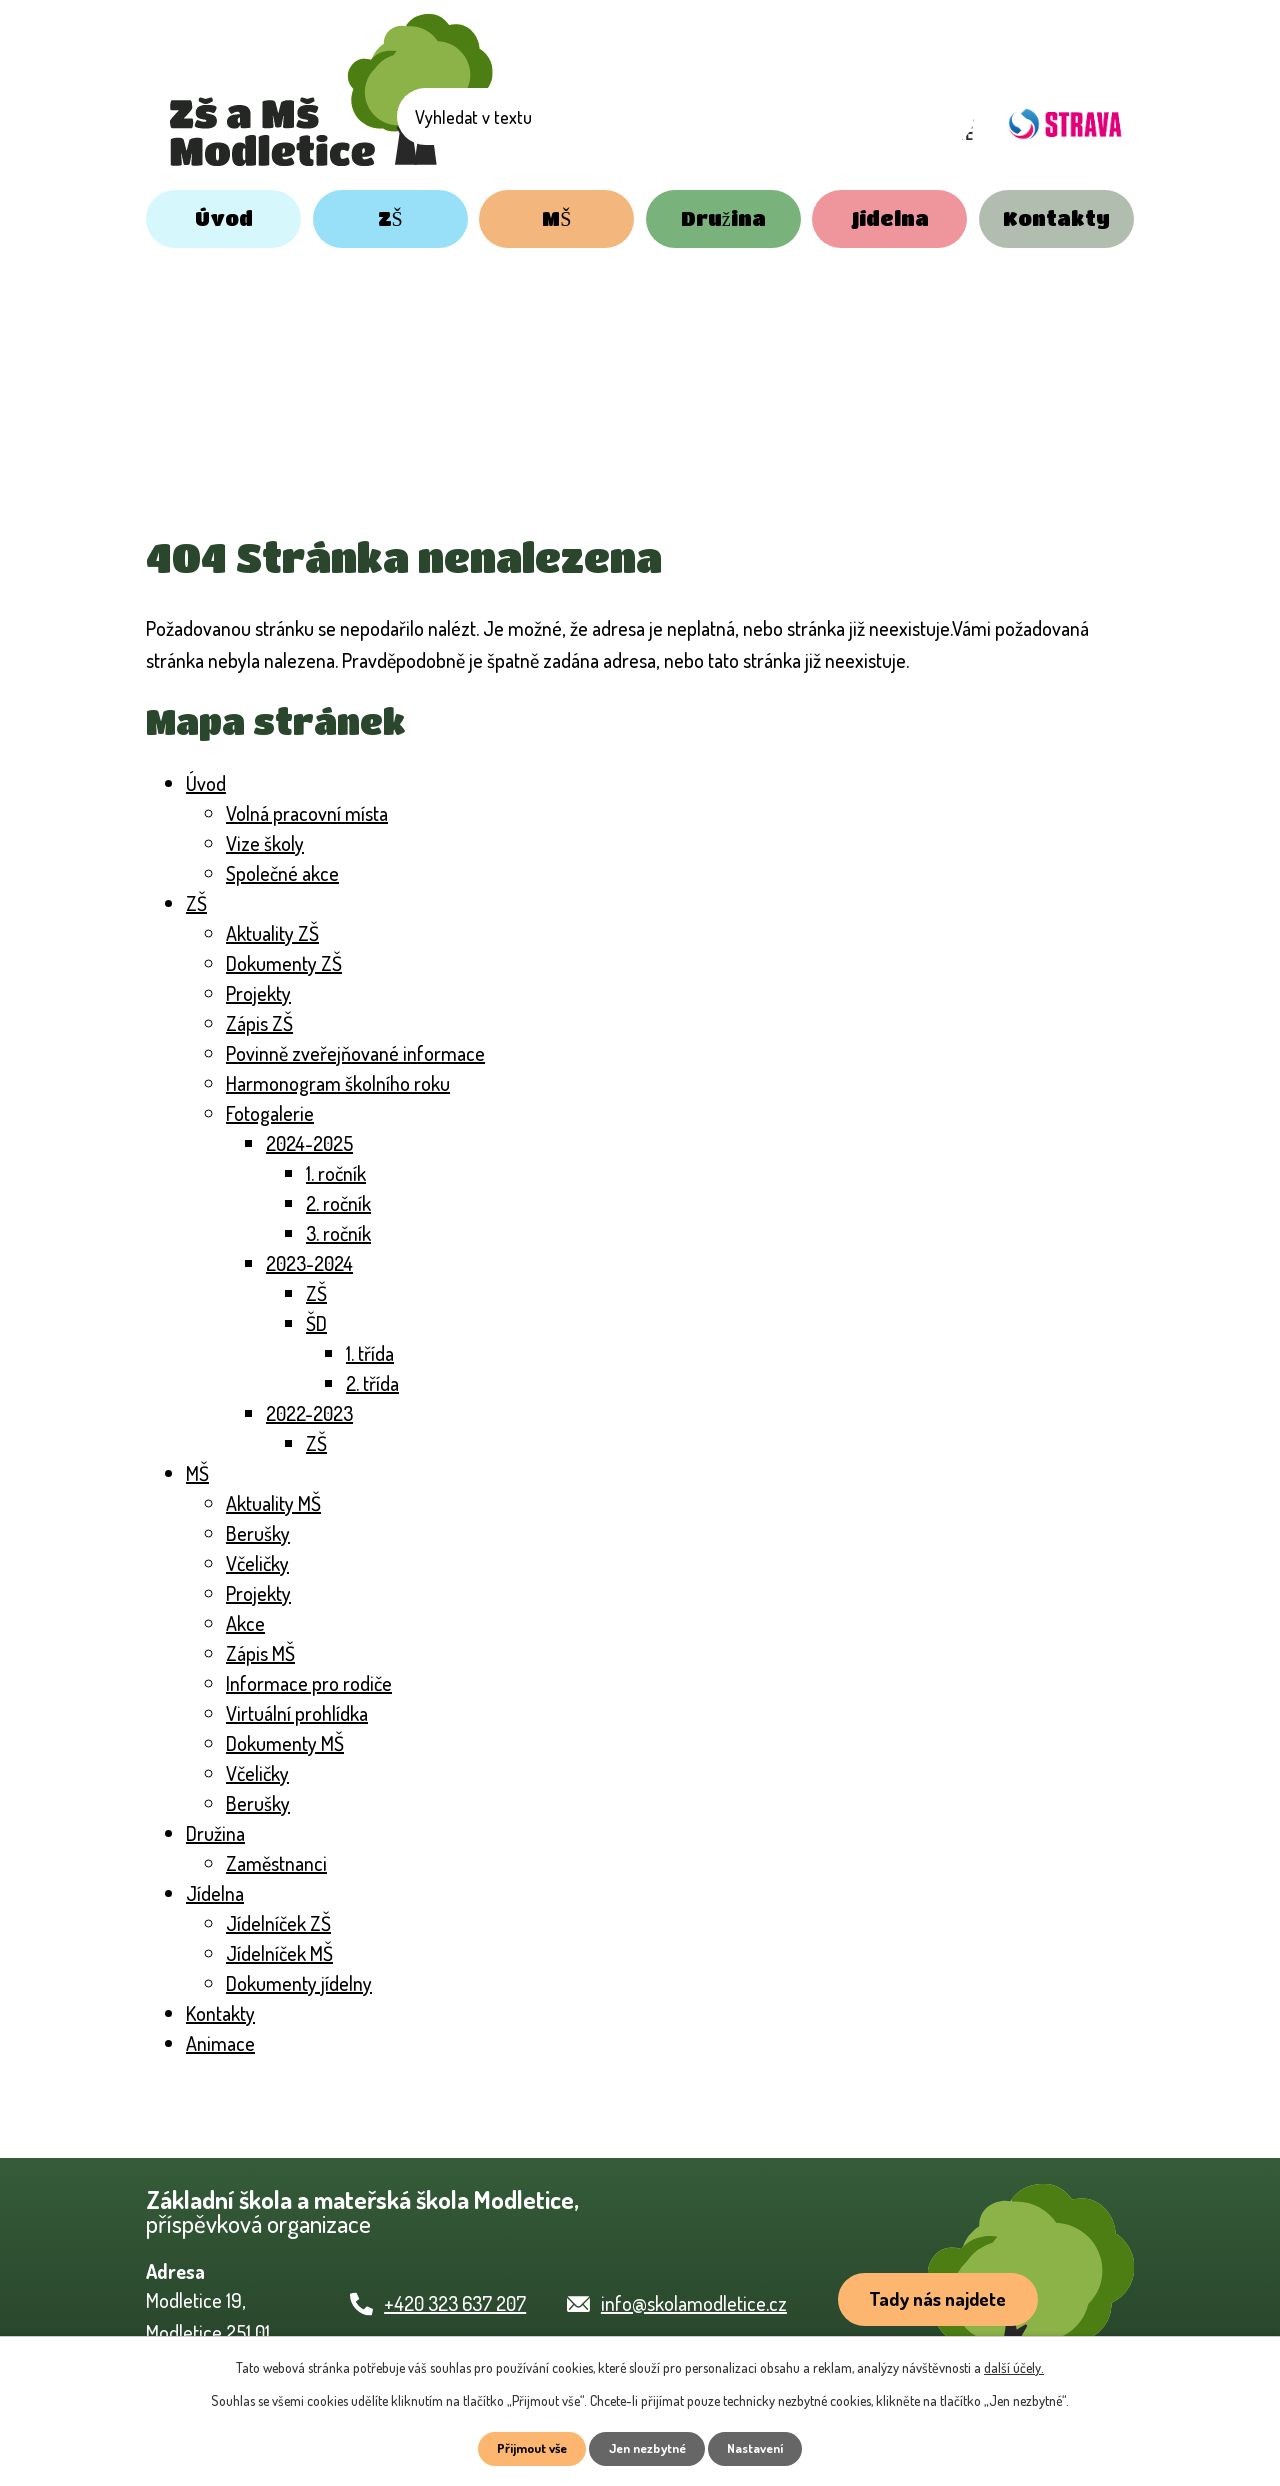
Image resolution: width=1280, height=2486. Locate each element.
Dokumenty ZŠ (284, 963)
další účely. (1014, 2364)
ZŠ (390, 218)
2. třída (372, 1383)
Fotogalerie (270, 1113)
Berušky (258, 1533)
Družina (723, 218)
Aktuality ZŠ (272, 933)
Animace (220, 2043)
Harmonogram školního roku (338, 1083)
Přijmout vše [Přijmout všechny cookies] (521, 2447)
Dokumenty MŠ (285, 1743)
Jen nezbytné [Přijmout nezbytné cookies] (647, 2447)
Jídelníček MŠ (279, 1953)
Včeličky (257, 1563)
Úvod (224, 218)
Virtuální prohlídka (297, 1713)
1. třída (370, 1353)
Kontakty (1056, 218)
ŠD (316, 1323)
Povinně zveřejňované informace (355, 1053)
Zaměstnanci (276, 1863)
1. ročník (336, 1173)
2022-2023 (309, 1413)
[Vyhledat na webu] (725, 122)
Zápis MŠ (260, 1653)
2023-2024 (309, 1263)
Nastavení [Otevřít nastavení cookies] (766, 2447)
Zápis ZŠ (259, 1023)
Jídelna (890, 218)
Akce (245, 1623)
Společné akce (282, 873)
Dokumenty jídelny (299, 1983)
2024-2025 (309, 1143)
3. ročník (338, 1233)
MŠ (556, 218)
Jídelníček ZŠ (278, 1923)
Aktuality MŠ (273, 1503)
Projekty (258, 993)
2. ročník (338, 1203)
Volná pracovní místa (307, 813)
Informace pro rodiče (309, 1683)
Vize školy (265, 843)
